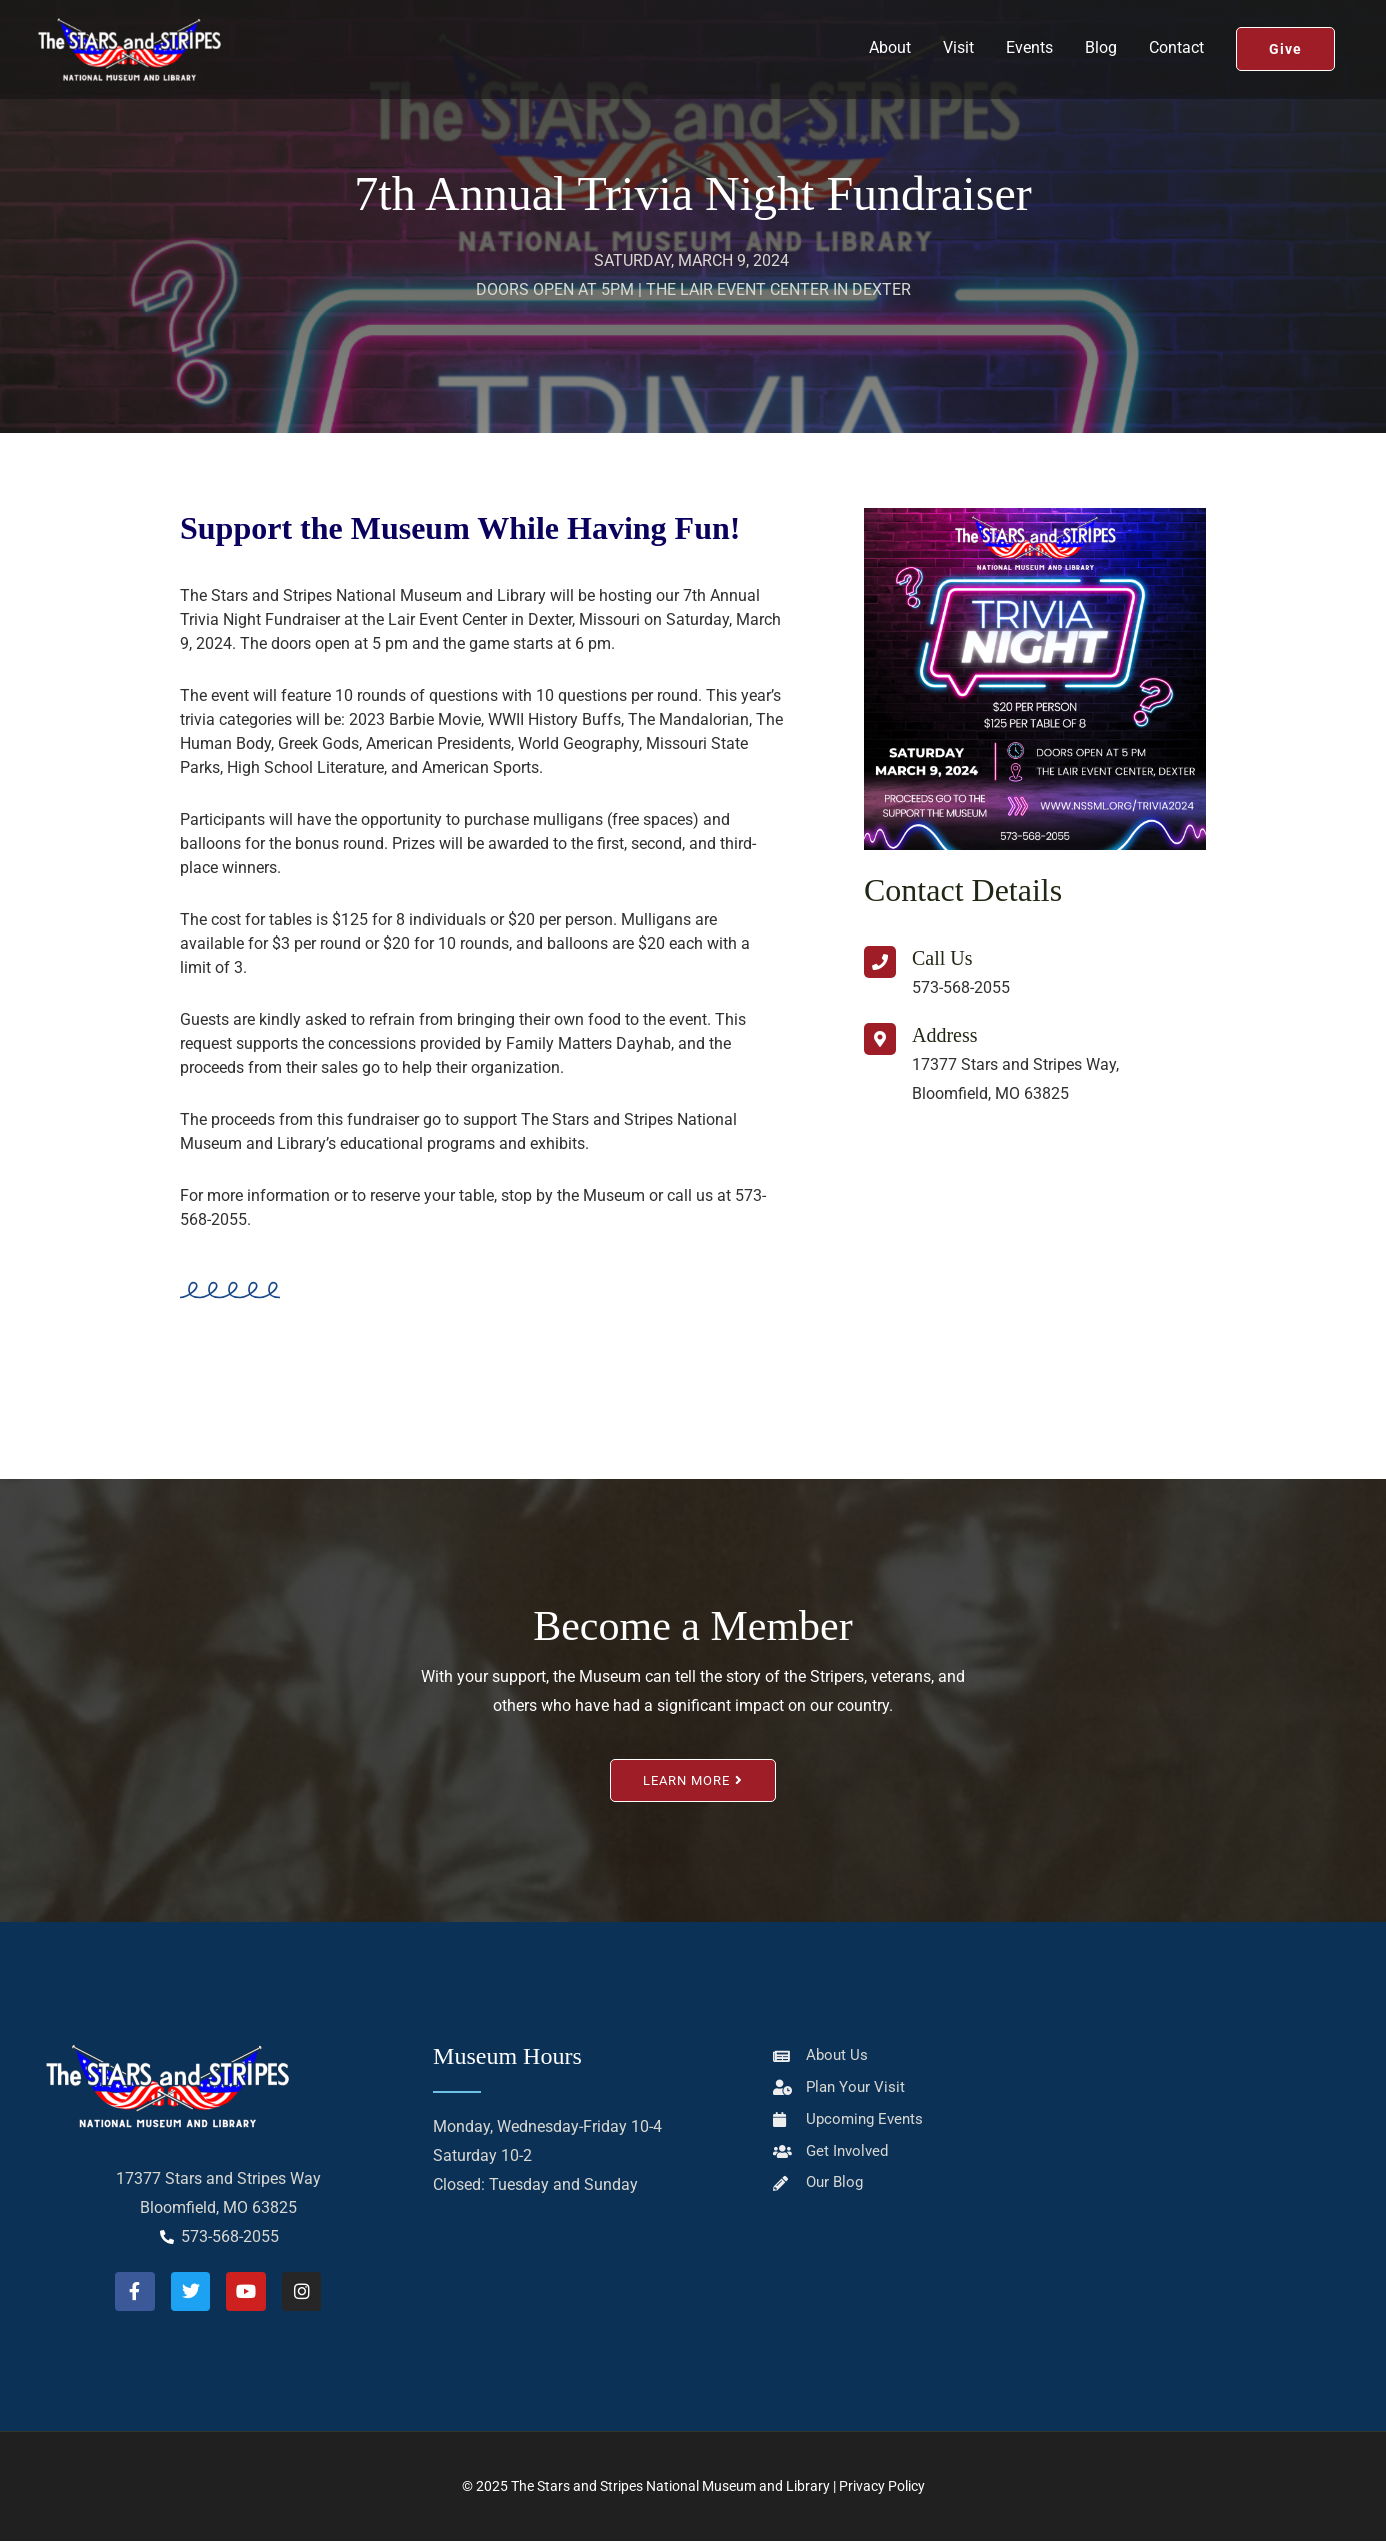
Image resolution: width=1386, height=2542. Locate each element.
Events (1029, 59)
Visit (958, 59)
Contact (1176, 59)
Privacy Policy (882, 2487)
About (890, 59)
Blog (1101, 59)
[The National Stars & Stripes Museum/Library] (1035, 1254)
